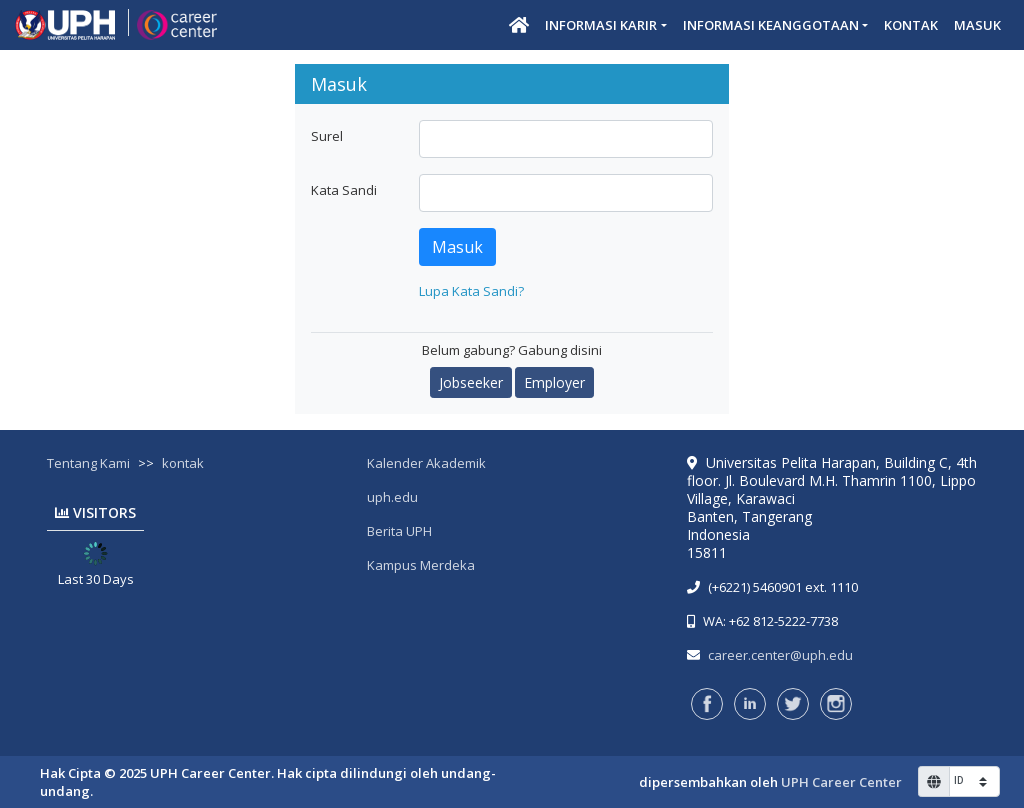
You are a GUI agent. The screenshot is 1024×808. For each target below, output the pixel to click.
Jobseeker (471, 382)
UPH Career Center (841, 782)
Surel (327, 136)
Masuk (977, 25)
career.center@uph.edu (780, 655)
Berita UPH (399, 531)
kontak (183, 463)
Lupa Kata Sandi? (471, 291)
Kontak (911, 25)
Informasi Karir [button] (601, 25)
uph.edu (392, 497)
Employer (554, 382)
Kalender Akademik (426, 463)
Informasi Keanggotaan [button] (771, 25)
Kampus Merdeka (421, 565)
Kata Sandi (344, 190)
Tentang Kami (88, 463)
